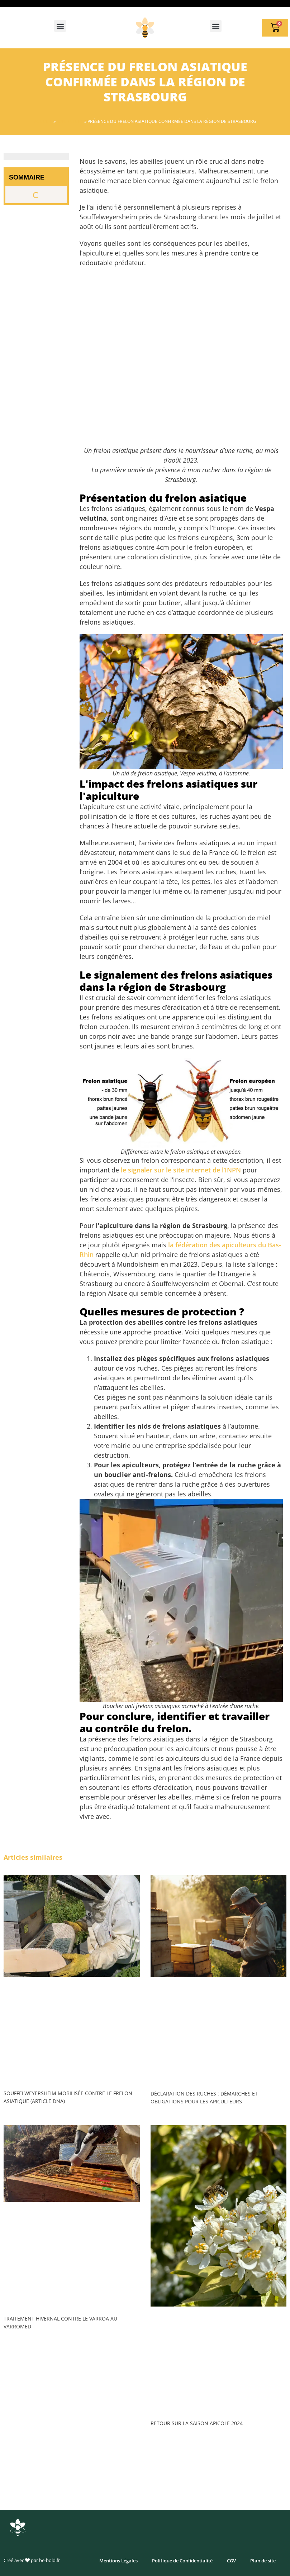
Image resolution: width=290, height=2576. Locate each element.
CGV (231, 2560)
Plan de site (263, 2560)
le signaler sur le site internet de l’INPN (181, 1170)
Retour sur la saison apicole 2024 (197, 2423)
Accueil (43, 121)
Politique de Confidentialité (182, 2560)
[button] (60, 26)
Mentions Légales (118, 2560)
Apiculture (70, 121)
